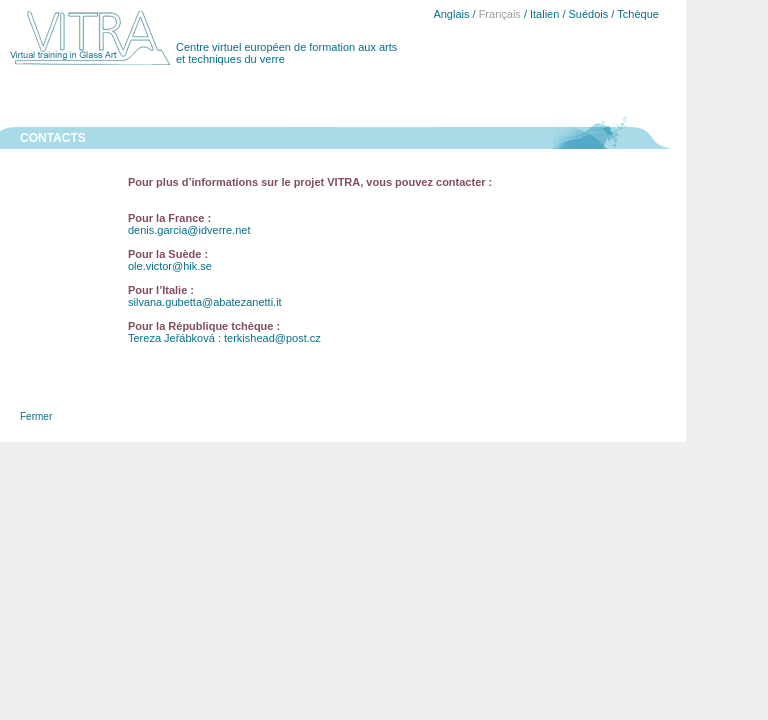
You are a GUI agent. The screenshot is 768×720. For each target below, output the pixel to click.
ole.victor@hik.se (170, 266)
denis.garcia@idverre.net (189, 230)
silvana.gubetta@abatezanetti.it (205, 302)
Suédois (589, 14)
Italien (544, 14)
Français (500, 14)
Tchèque (638, 14)
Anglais (451, 14)
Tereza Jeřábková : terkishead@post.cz (224, 338)
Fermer (36, 416)
